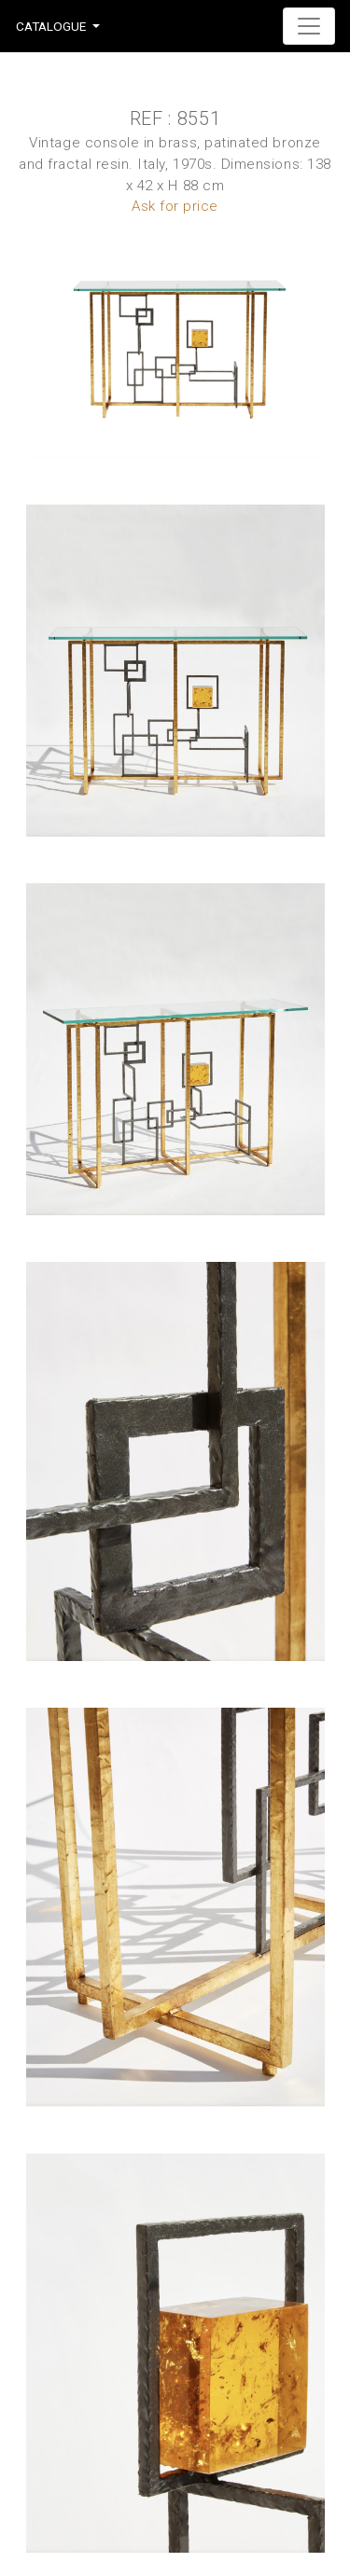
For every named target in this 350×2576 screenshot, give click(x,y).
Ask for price (175, 206)
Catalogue (51, 26)
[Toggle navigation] (309, 26)
